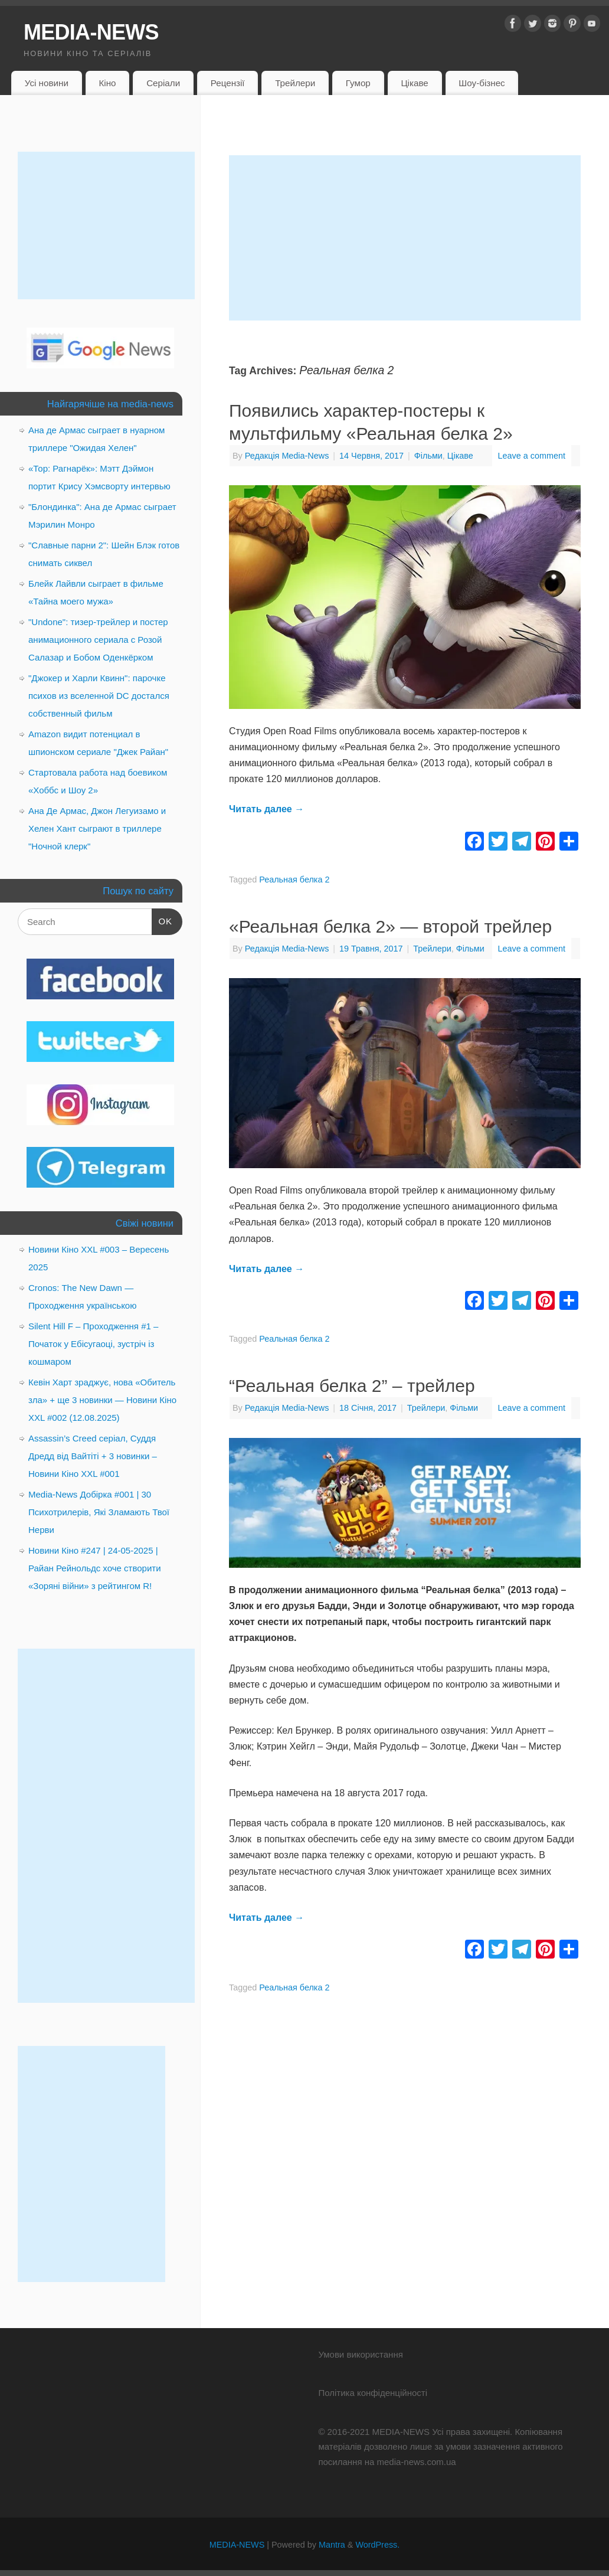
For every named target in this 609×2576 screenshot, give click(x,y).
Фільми (428, 455)
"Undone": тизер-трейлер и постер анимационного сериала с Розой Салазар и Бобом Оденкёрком (98, 639)
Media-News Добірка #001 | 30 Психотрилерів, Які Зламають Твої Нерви (98, 1512)
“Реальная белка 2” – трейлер (352, 1385)
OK (162, 919)
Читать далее (266, 809)
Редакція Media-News (287, 455)
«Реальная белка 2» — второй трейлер (390, 926)
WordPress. (377, 2544)
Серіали (163, 83)
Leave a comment (531, 455)
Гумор (358, 83)
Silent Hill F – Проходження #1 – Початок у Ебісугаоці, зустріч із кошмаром (93, 1344)
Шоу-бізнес (482, 83)
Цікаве (414, 83)
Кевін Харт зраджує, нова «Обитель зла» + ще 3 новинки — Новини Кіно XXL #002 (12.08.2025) (102, 1400)
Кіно (107, 83)
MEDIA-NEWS (91, 32)
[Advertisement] (405, 238)
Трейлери (295, 83)
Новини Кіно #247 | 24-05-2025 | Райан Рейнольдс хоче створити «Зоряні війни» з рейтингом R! (94, 1568)
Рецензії (228, 83)
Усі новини (46, 83)
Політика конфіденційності (372, 2393)
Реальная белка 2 (294, 879)
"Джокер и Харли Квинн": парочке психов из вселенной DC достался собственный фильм (98, 695)
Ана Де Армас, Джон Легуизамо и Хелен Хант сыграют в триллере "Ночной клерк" (97, 828)
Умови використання (360, 2354)
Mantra (332, 2544)
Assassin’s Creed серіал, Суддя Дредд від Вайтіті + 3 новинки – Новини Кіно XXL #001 (92, 1456)
